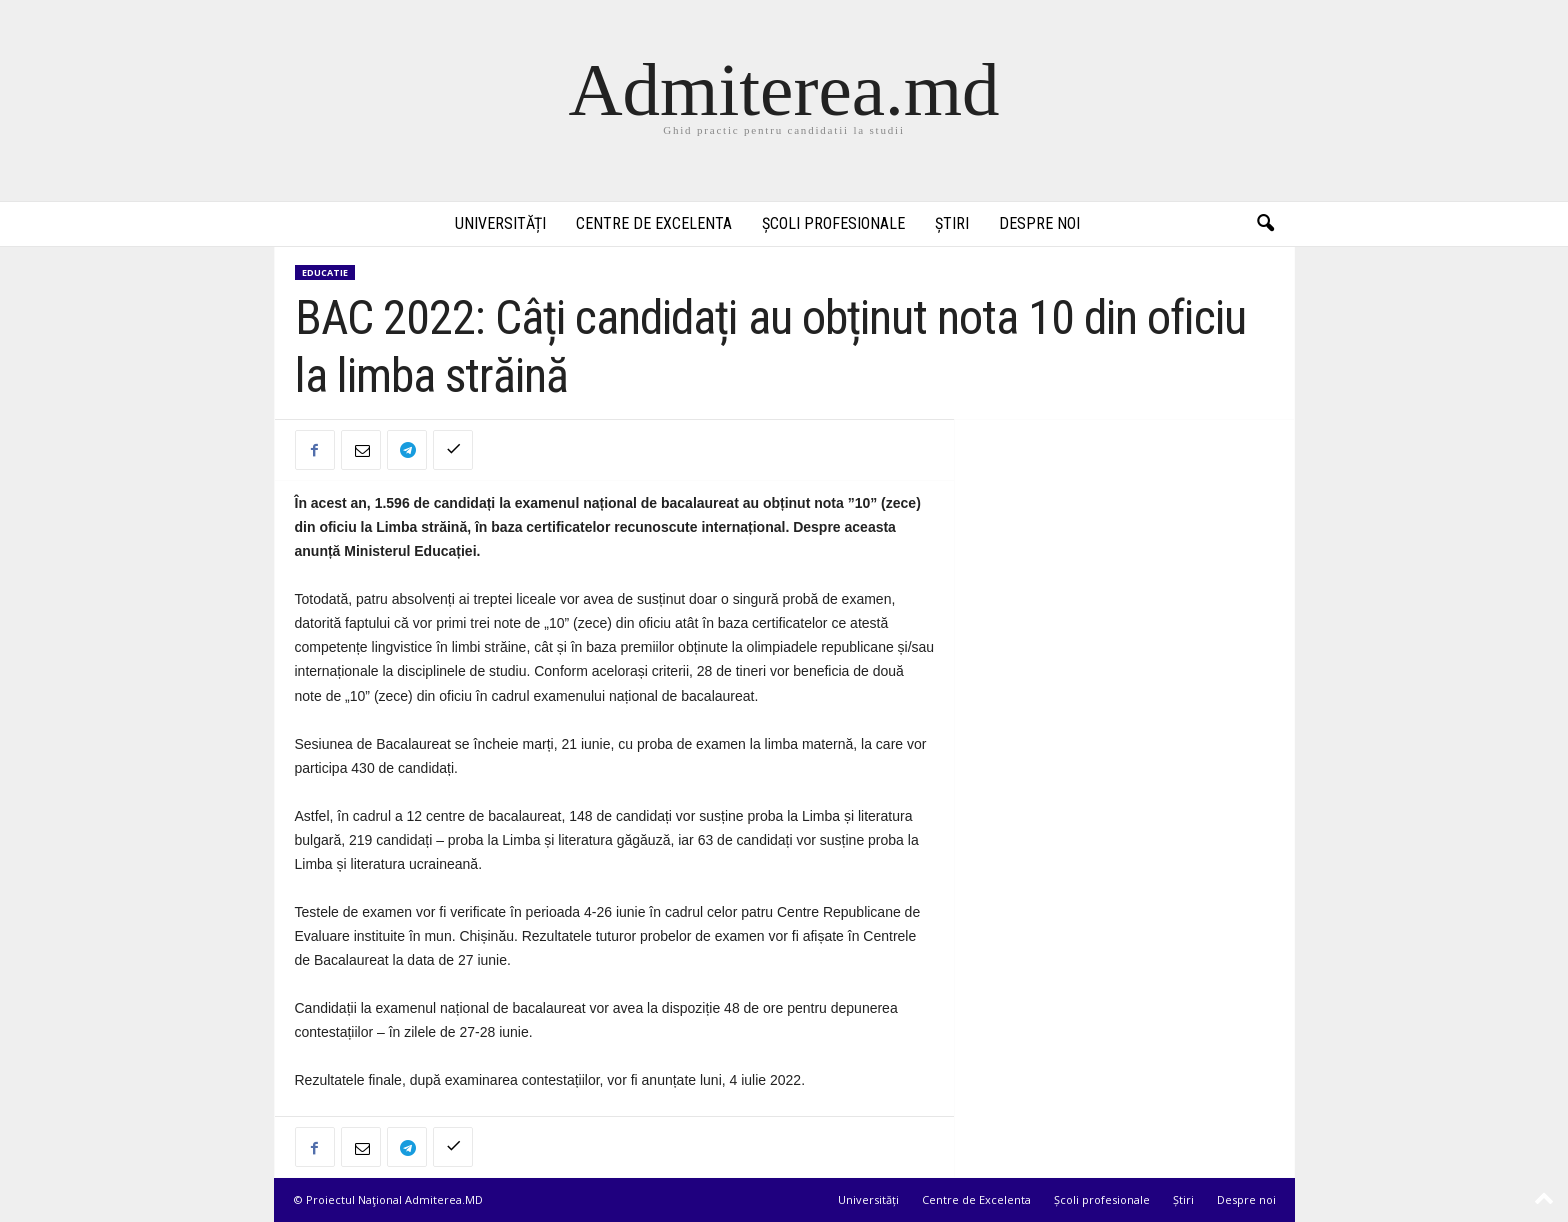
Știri (952, 223)
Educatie (325, 272)
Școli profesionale (833, 223)
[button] (1265, 224)
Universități (500, 223)
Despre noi (1039, 223)
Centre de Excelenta (654, 223)
